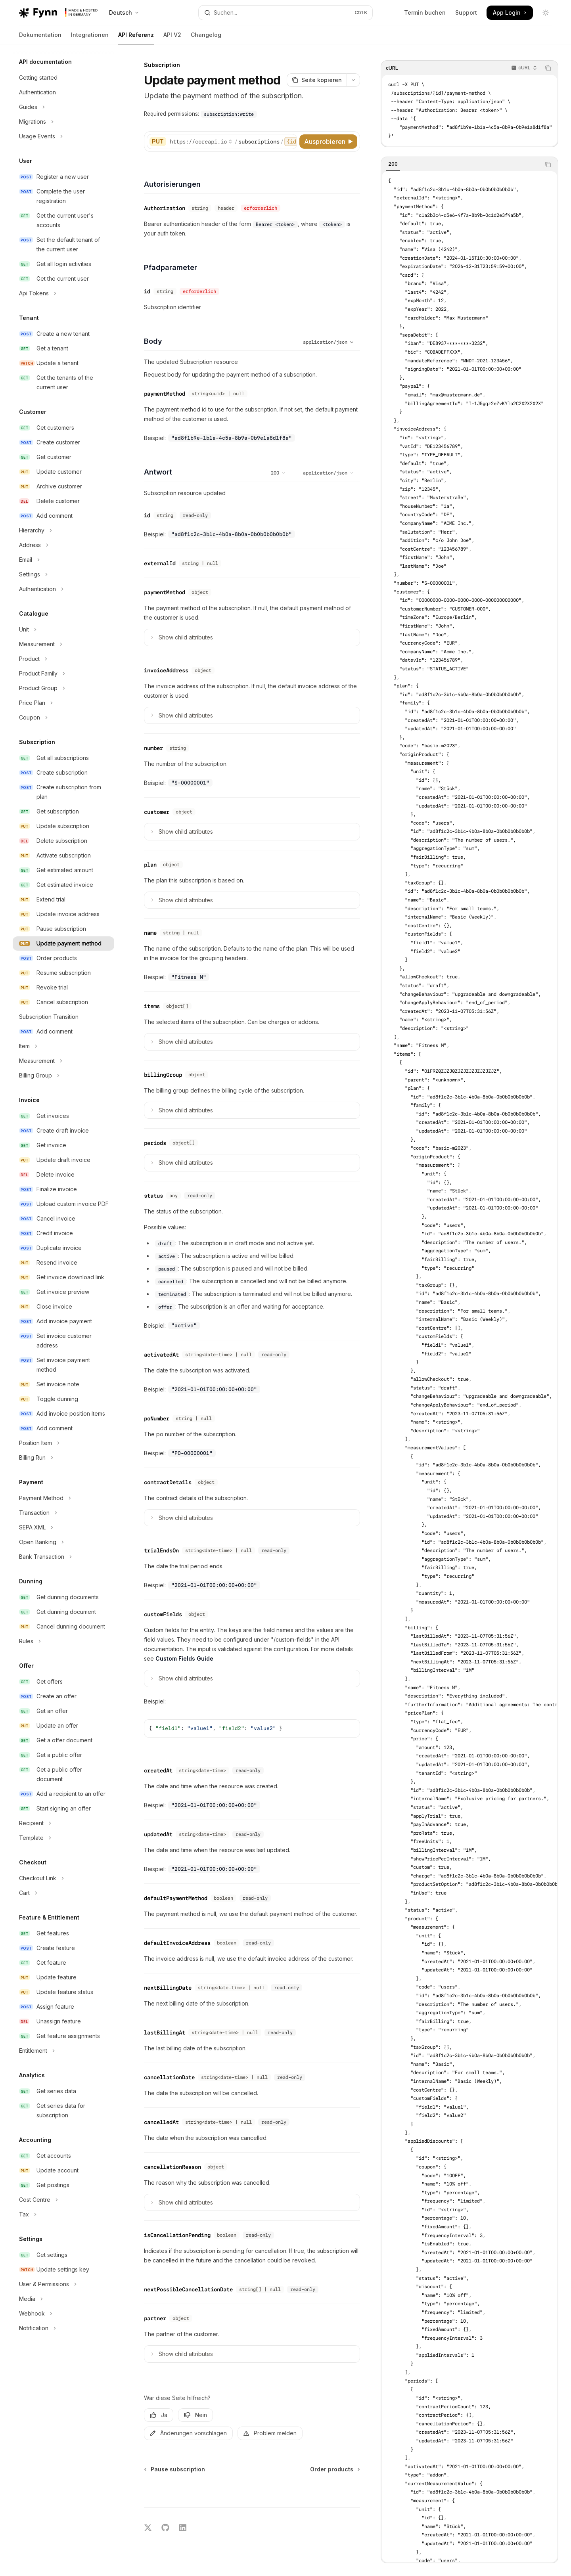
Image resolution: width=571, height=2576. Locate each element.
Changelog (206, 37)
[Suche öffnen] (285, 13)
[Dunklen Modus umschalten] (545, 12)
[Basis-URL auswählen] (201, 141)
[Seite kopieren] (317, 80)
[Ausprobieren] (328, 141)
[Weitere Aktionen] (353, 80)
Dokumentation (40, 37)
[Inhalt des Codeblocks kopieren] (548, 68)
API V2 (172, 37)
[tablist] (461, 164)
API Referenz (136, 37)
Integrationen (90, 37)
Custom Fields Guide (184, 1658)
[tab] (393, 164)
